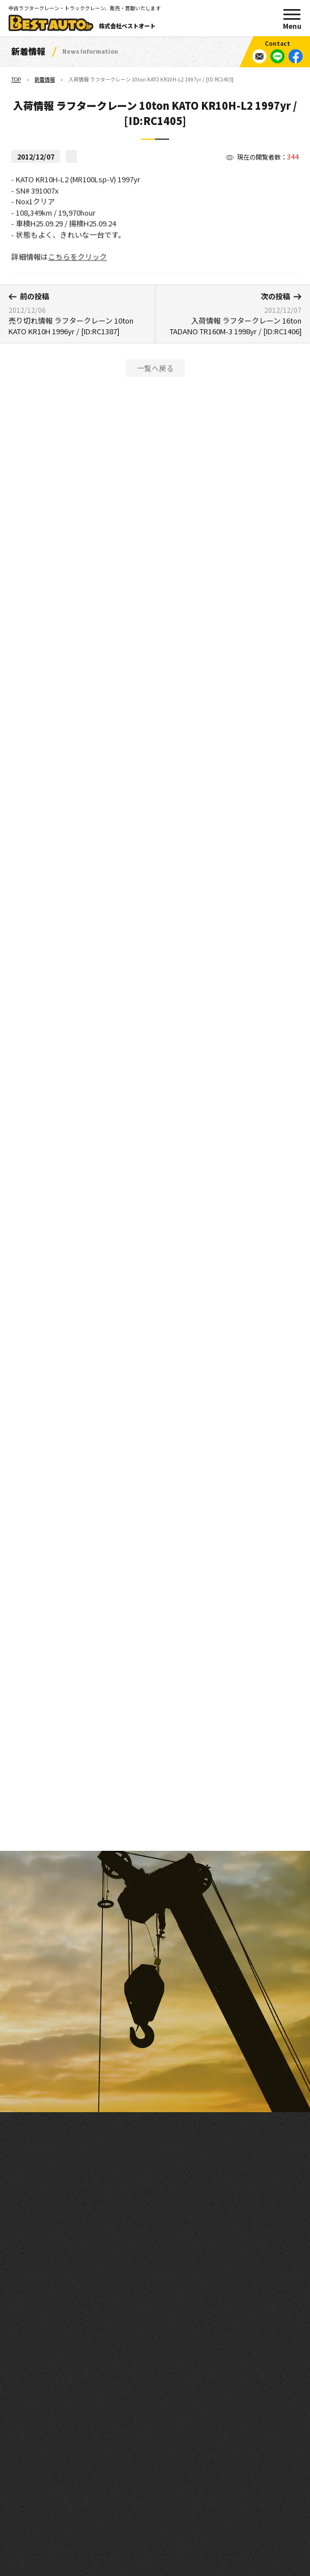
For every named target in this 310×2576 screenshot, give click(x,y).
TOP (16, 79)
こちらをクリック (77, 264)
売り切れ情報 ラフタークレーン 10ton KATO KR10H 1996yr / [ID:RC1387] (77, 314)
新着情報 (45, 79)
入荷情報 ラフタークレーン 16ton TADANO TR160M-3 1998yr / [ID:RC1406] (232, 314)
